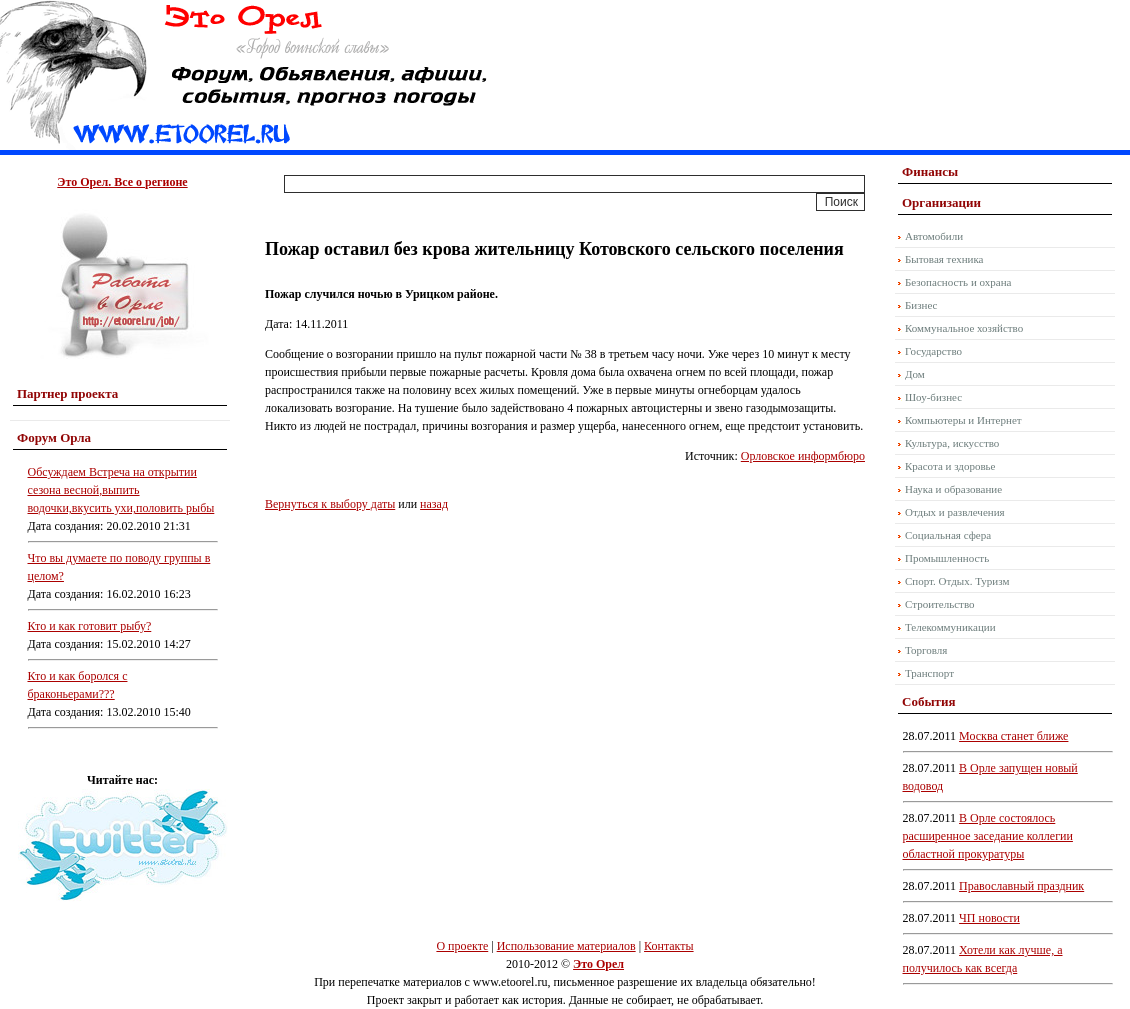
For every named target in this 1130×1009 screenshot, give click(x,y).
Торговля (926, 650)
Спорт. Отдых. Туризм (957, 581)
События (928, 701)
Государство (933, 351)
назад (434, 504)
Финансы (930, 171)
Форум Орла (54, 437)
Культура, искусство (952, 443)
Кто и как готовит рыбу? (90, 626)
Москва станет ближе (1013, 736)
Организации (941, 202)
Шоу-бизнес (933, 397)
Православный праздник (1021, 886)
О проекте (462, 946)
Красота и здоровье (950, 466)
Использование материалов (566, 946)
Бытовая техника (944, 259)
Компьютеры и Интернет (963, 420)
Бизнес (921, 305)
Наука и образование (953, 489)
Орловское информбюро (803, 456)
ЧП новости (989, 918)
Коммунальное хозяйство (964, 328)
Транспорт (929, 673)
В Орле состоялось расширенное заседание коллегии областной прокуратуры (988, 836)
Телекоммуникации (950, 627)
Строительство (940, 604)
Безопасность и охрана (958, 282)
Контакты (669, 946)
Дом (915, 374)
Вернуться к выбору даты (330, 504)
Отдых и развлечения (955, 512)
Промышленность (947, 558)
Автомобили (934, 236)
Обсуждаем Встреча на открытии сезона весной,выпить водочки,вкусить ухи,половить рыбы (121, 490)
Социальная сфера (948, 535)
